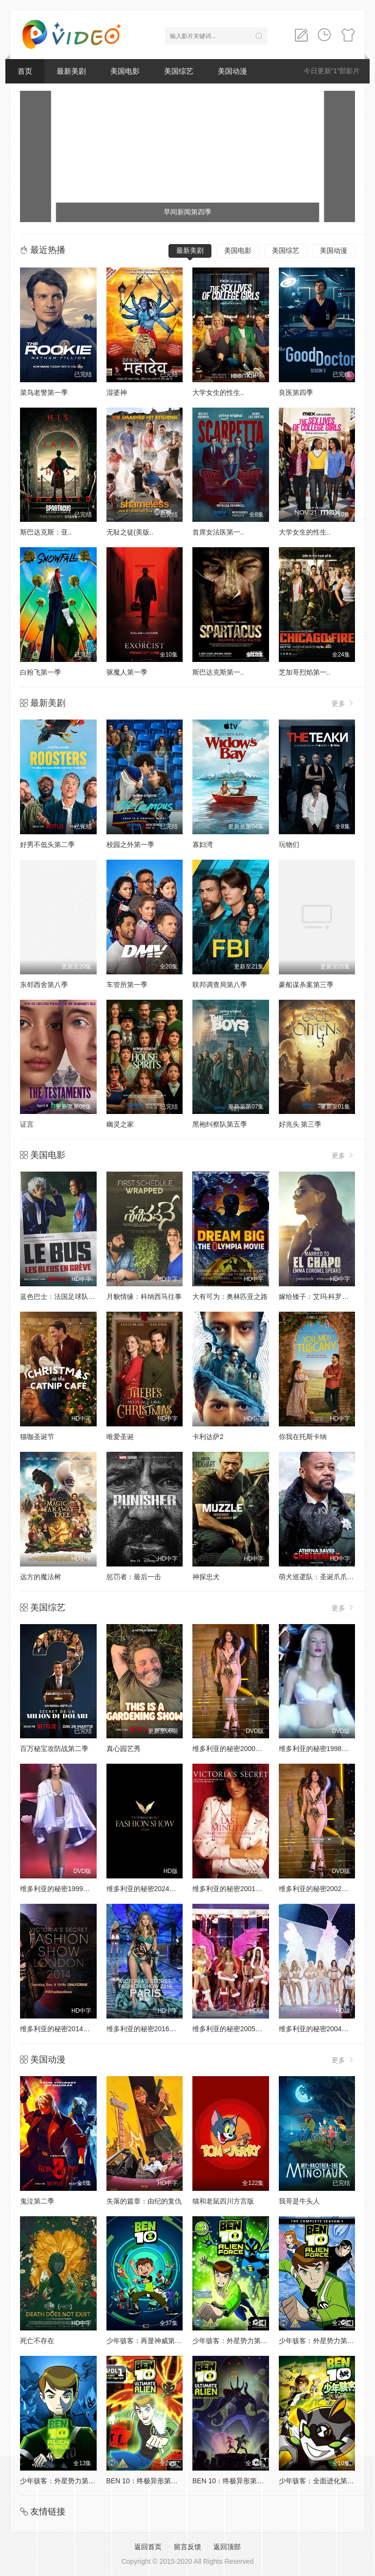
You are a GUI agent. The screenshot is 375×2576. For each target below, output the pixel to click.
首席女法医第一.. (218, 532)
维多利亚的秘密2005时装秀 (234, 2029)
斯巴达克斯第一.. (218, 672)
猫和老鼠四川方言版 (223, 2201)
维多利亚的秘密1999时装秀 (62, 1889)
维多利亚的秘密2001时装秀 (234, 1889)
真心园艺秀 (123, 1748)
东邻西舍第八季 (44, 985)
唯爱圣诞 (120, 1437)
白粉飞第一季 (40, 672)
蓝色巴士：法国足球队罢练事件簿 (71, 1296)
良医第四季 (296, 392)
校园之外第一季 (130, 844)
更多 (343, 703)
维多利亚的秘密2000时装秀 (234, 1748)
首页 (25, 71)
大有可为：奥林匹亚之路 (230, 1296)
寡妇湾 (202, 844)
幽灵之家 (120, 1124)
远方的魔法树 (40, 1577)
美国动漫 (232, 71)
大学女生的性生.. (218, 392)
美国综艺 (178, 71)
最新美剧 (71, 71)
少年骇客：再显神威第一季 (147, 2341)
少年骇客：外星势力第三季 (320, 2341)
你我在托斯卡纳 (303, 1437)
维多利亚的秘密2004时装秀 (320, 2029)
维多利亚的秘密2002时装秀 (320, 1889)
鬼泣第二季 (37, 2201)
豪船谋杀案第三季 (306, 985)
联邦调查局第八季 (219, 985)
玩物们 (289, 844)
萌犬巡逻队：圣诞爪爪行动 (320, 1577)
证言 (27, 1124)
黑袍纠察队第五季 (219, 1124)
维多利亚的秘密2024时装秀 (148, 1889)
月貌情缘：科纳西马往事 (144, 1296)
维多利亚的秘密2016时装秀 (148, 2029)
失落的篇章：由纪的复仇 (144, 2201)
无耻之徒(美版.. (129, 532)
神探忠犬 (206, 1577)
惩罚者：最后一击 (133, 1577)
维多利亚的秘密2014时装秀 (62, 2029)
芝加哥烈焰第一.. (305, 672)
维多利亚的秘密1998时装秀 (320, 1748)
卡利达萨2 (208, 1437)
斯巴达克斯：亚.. (46, 532)
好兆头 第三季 (300, 1124)
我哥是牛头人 (299, 2201)
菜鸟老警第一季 (44, 392)
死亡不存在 (37, 2341)
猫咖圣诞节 (37, 1437)
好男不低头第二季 (47, 844)
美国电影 (125, 71)
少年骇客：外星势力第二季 (233, 2341)
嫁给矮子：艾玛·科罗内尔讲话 (324, 1296)
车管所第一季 (126, 985)
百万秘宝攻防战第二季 (54, 1748)
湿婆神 (116, 392)
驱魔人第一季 (126, 672)
